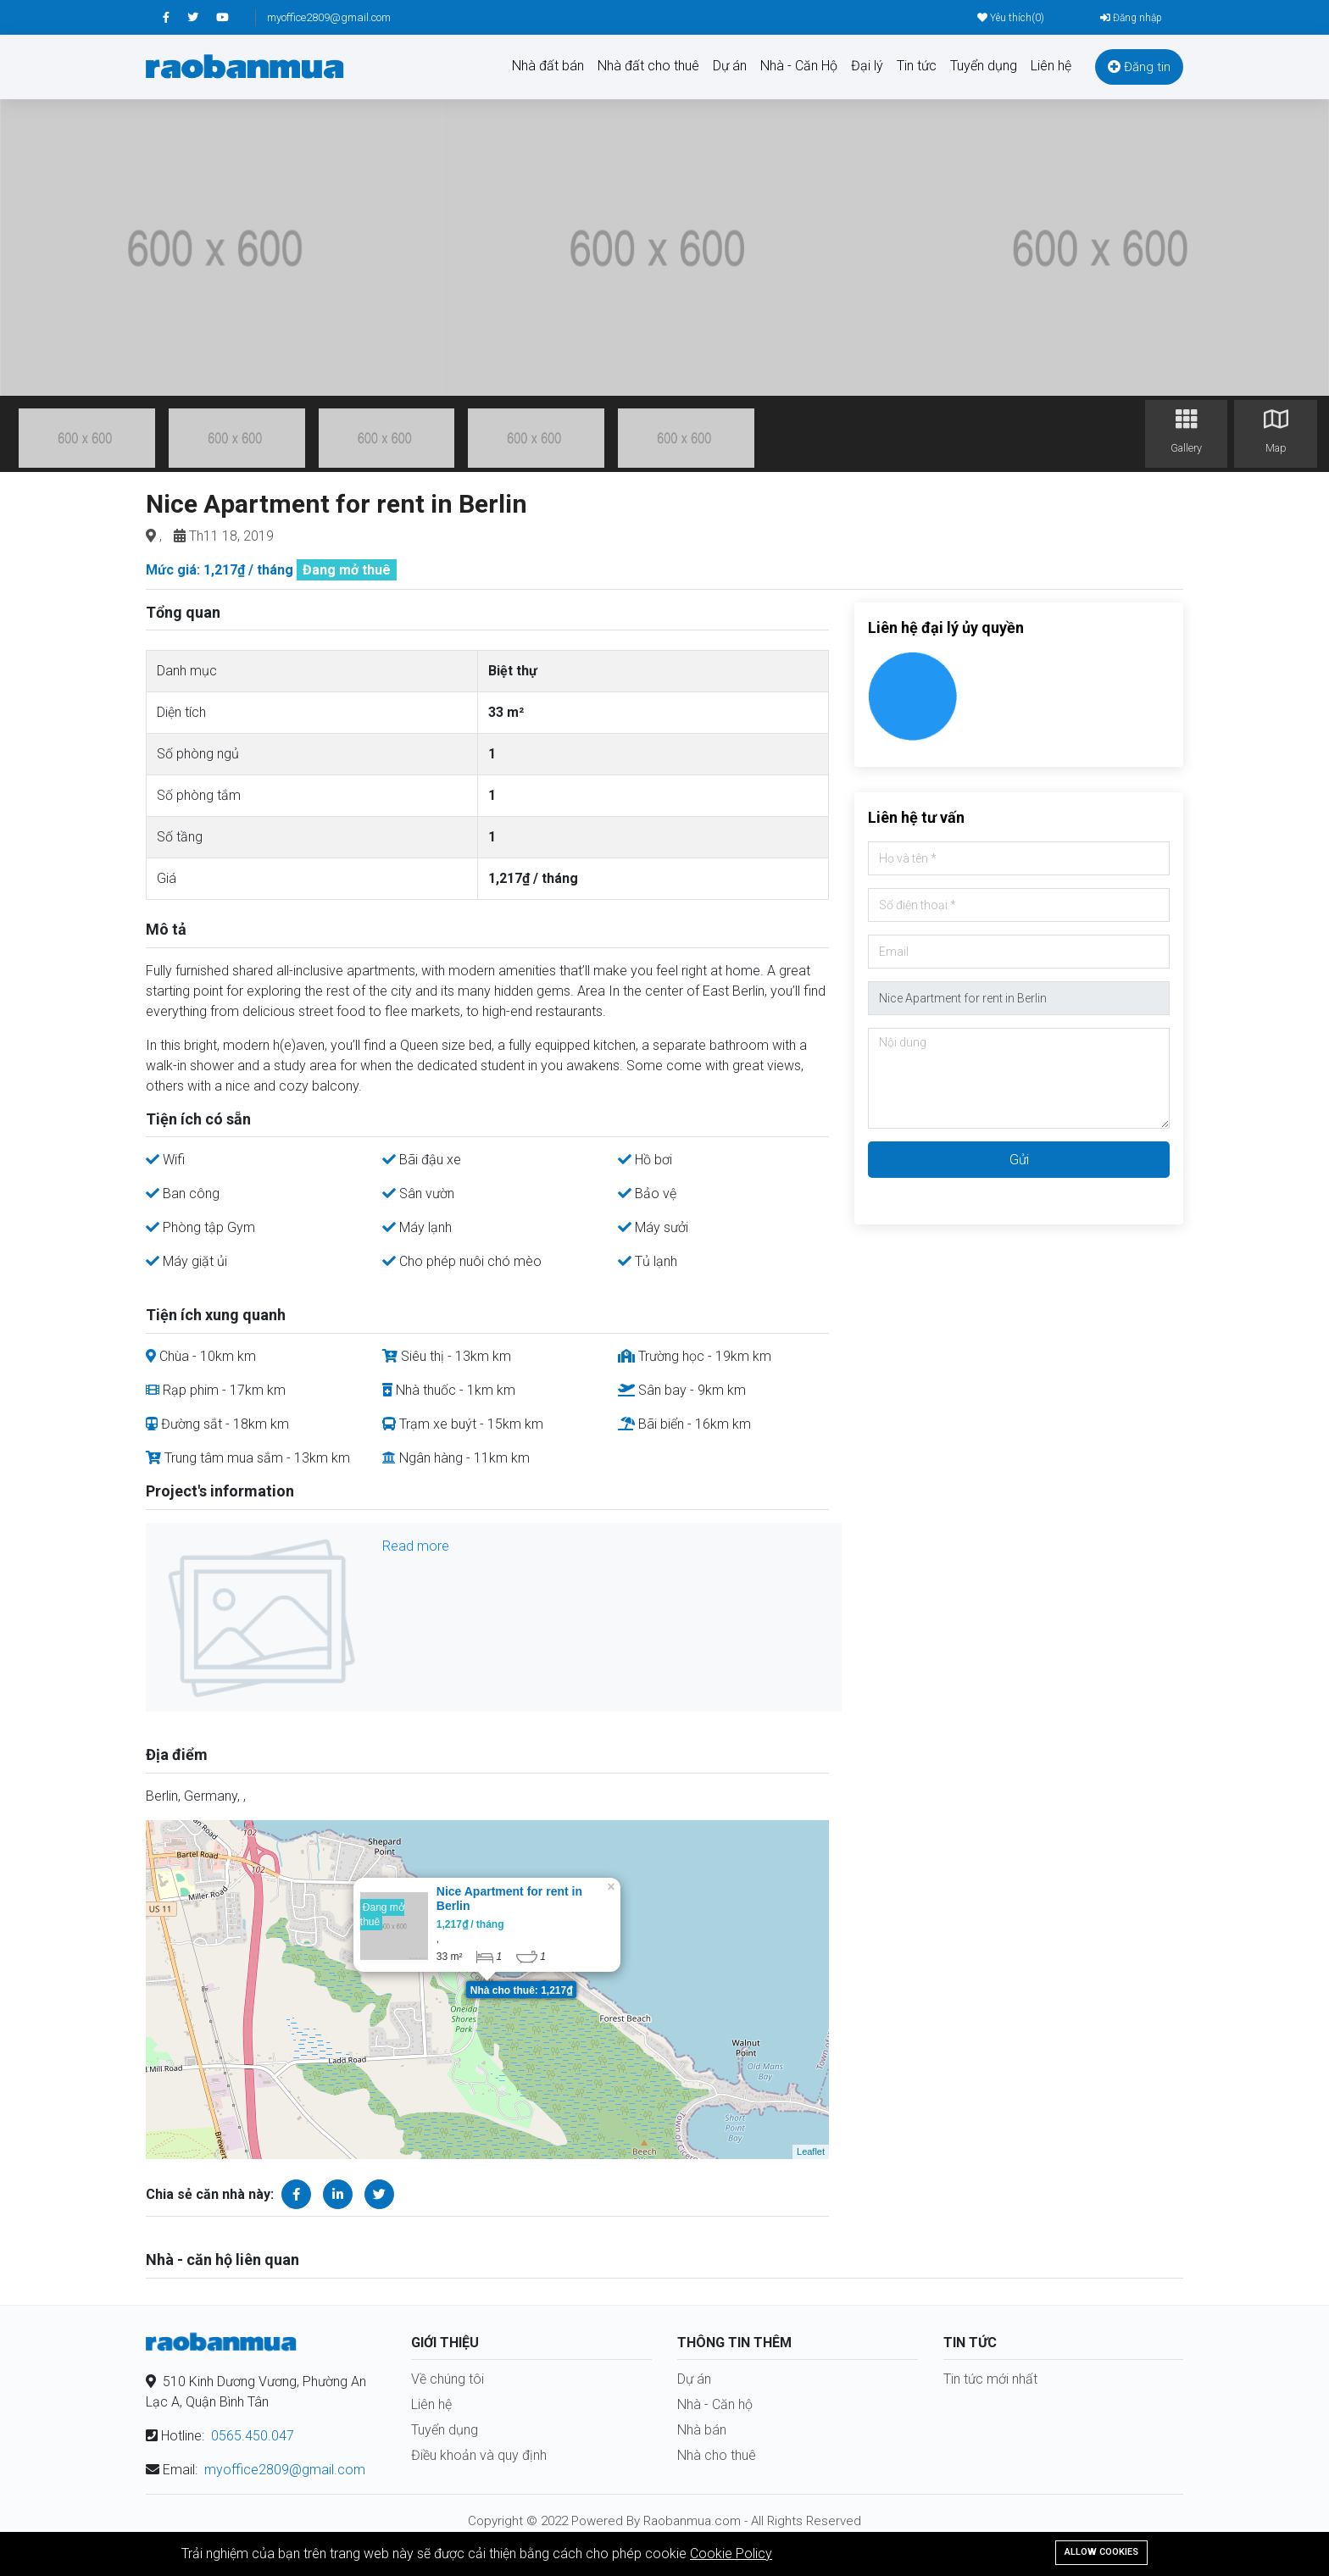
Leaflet (811, 2151)
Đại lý (867, 66)
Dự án (730, 66)
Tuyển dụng (983, 66)
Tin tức (917, 66)
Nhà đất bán (548, 66)
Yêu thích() (1010, 18)
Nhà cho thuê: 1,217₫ (521, 1990)
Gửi (1019, 1160)
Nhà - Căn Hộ (798, 66)
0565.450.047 (252, 2436)
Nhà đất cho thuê (648, 66)
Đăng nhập (1131, 18)
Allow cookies (1101, 2551)
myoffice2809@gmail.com (329, 17)
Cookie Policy (731, 2553)
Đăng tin (1139, 67)
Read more (415, 1546)
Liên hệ (1051, 66)
